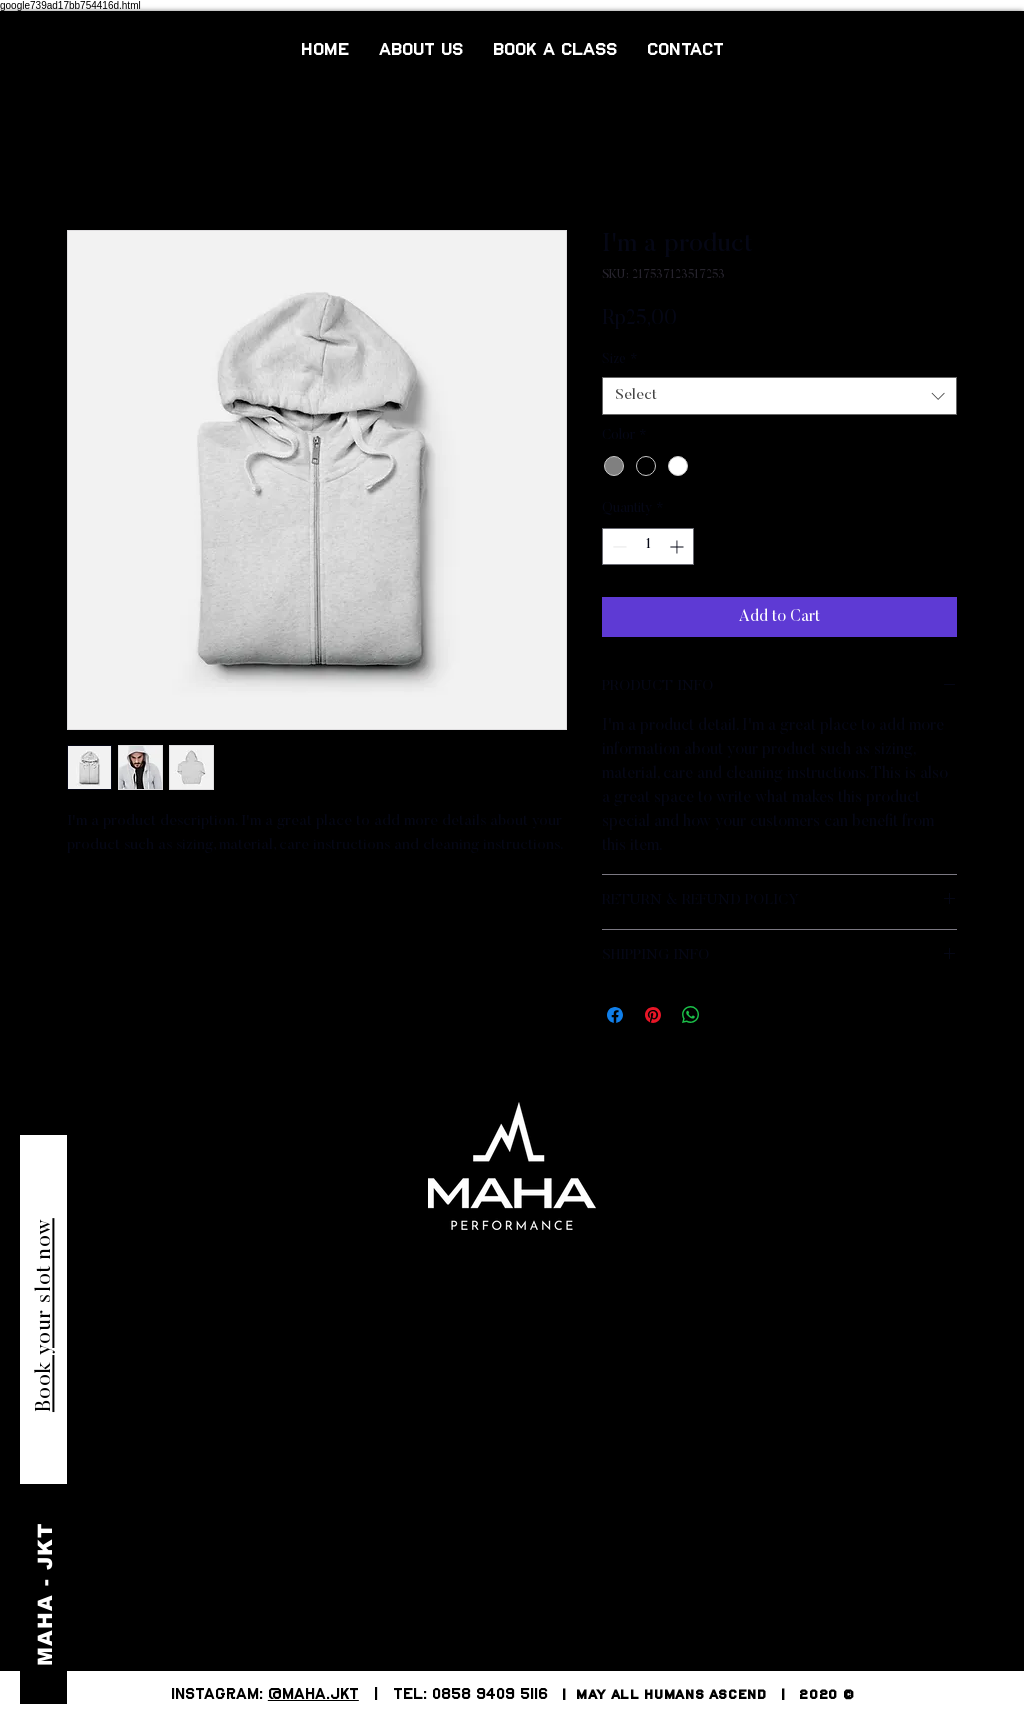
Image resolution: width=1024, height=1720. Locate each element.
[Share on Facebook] (615, 1015)
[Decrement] (617, 546)
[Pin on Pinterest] (653, 1015)
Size (620, 360)
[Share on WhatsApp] (691, 1015)
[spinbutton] (648, 546)
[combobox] (779, 396)
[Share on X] (729, 1015)
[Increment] (678, 546)
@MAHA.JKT (313, 1695)
